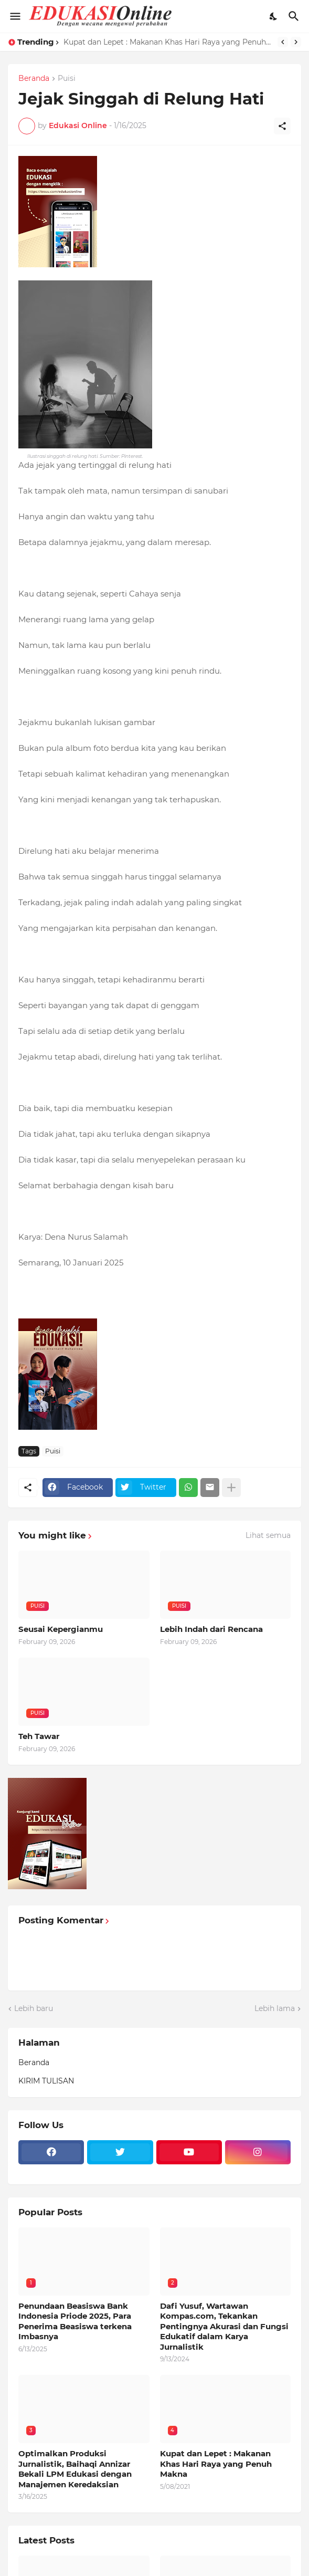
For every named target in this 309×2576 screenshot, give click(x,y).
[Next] (296, 42)
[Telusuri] (295, 16)
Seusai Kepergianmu (60, 1629)
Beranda (33, 79)
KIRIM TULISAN (46, 2081)
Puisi (67, 79)
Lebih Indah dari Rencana (211, 1629)
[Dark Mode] (274, 16)
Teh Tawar (38, 1736)
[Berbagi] (282, 126)
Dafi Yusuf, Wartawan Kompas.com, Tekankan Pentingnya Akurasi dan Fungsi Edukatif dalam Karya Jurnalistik (224, 2326)
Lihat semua (268, 1535)
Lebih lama (274, 2008)
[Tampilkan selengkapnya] (231, 1487)
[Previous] (283, 42)
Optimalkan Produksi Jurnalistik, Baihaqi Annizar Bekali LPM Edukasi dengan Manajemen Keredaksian (75, 2468)
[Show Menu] (14, 16)
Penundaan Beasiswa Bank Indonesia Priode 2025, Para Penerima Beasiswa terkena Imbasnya (75, 2321)
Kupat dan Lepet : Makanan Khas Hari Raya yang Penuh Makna (167, 42)
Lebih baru (33, 2008)
